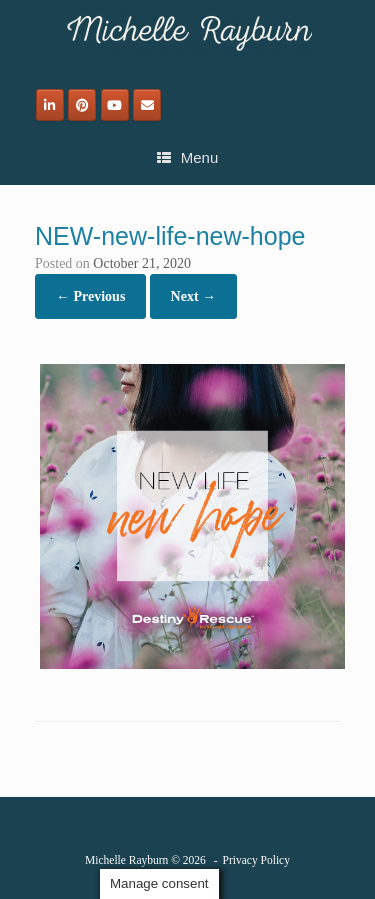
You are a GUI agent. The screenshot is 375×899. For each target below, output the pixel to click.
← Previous (90, 296)
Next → (194, 296)
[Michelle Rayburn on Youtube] (115, 105)
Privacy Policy (256, 860)
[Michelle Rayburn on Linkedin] (50, 105)
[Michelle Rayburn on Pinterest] (82, 105)
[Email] (147, 105)
